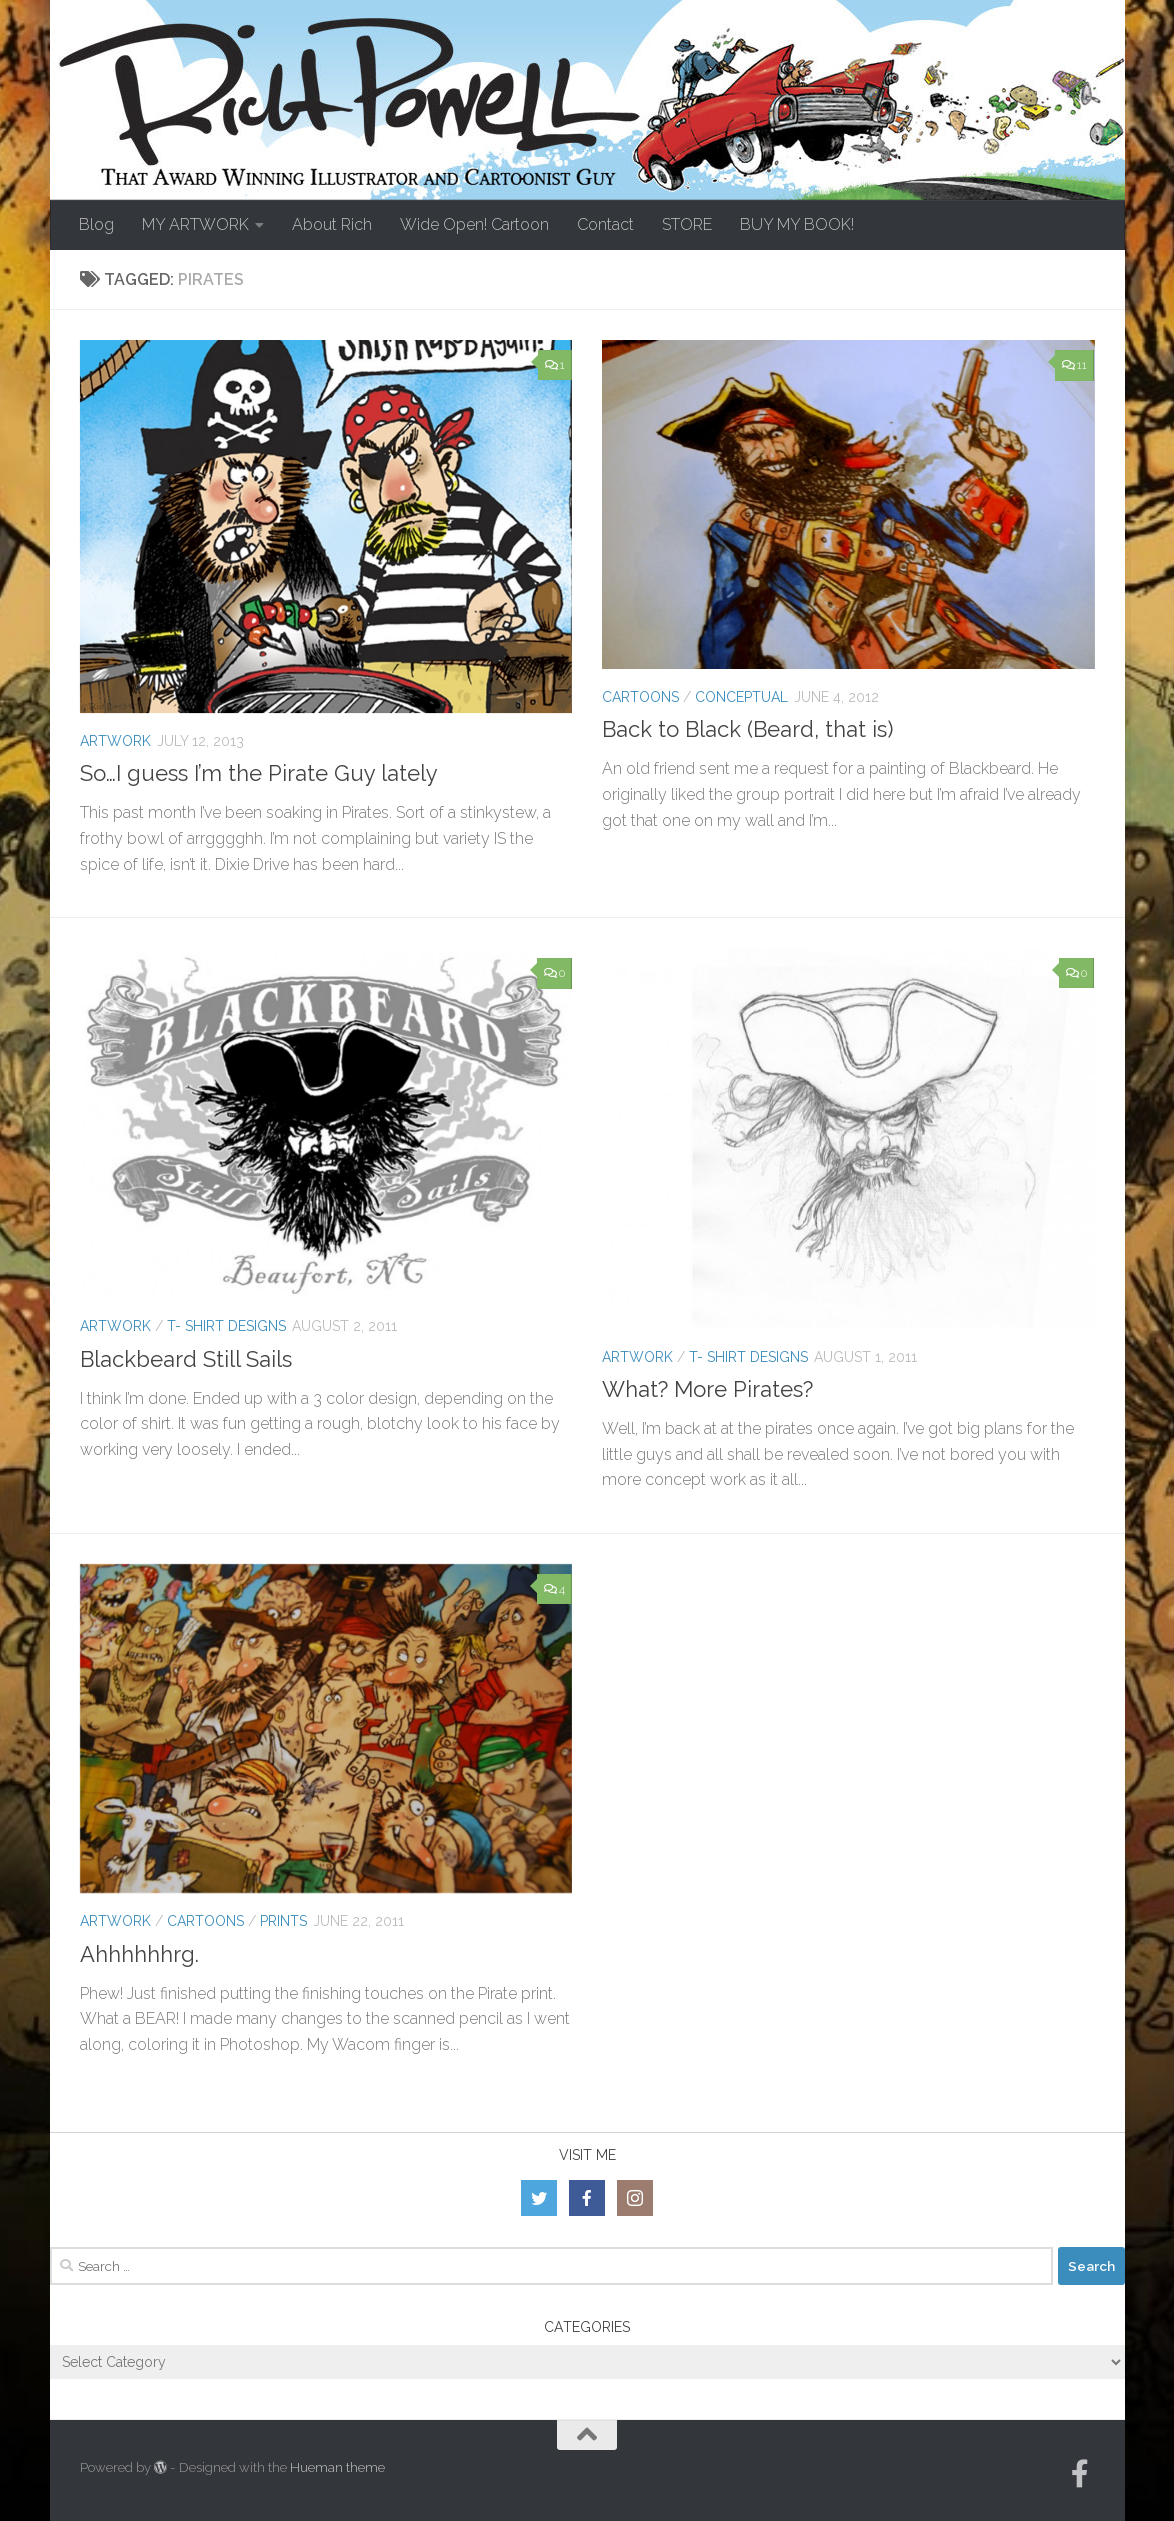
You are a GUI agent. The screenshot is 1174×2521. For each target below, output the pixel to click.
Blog (96, 224)
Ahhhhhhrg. (139, 1954)
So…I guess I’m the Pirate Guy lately (259, 773)
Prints (283, 1921)
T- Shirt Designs (226, 1326)
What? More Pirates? (707, 1389)
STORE (687, 224)
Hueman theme (337, 2467)
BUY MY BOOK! (797, 224)
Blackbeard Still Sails (186, 1359)
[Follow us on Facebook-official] (1080, 2474)
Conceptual (741, 697)
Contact (605, 224)
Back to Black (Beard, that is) (747, 729)
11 (1074, 365)
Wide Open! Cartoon (474, 224)
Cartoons (640, 697)
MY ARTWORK (195, 224)
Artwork (115, 741)
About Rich (332, 224)
